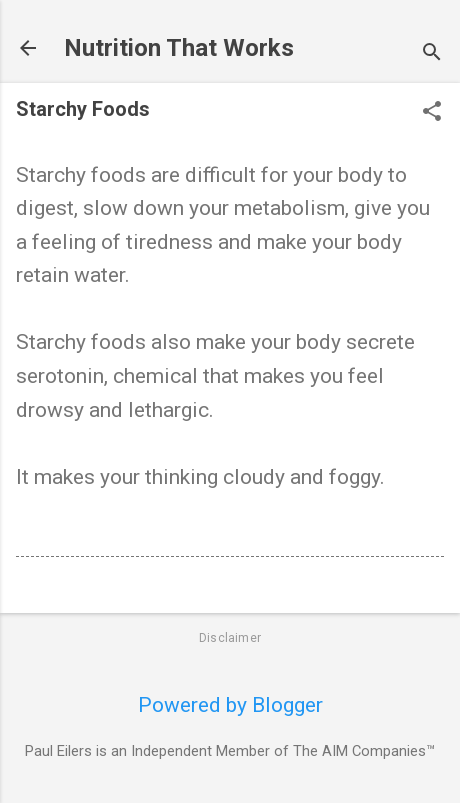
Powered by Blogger (230, 705)
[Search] (432, 54)
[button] (432, 113)
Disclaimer (230, 638)
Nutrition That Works (179, 48)
